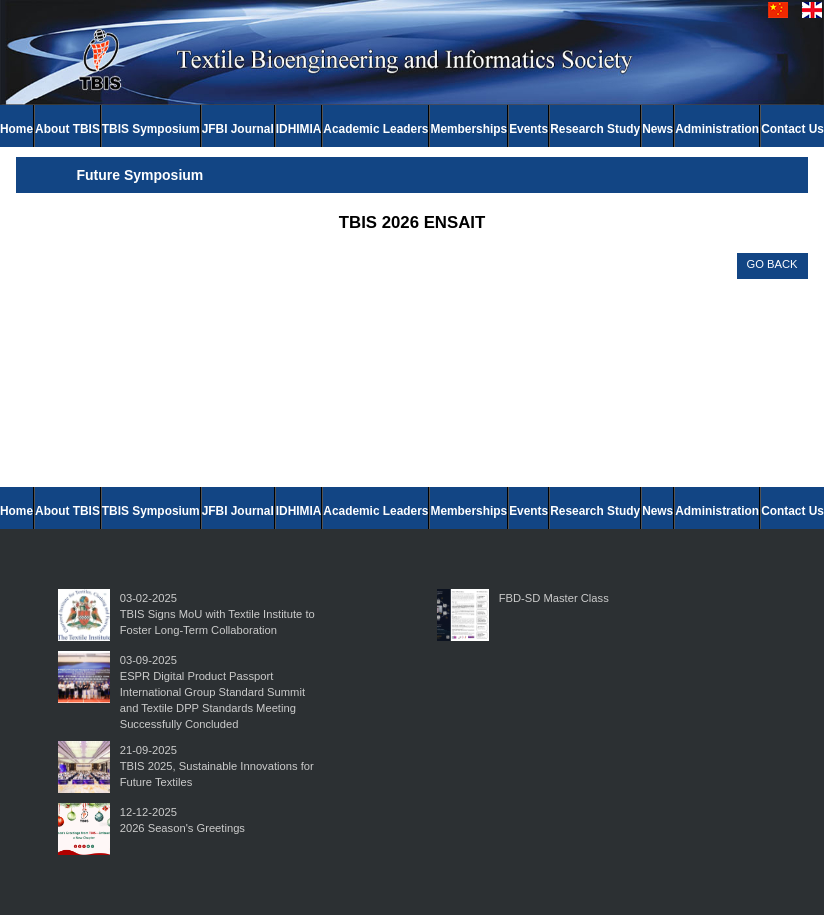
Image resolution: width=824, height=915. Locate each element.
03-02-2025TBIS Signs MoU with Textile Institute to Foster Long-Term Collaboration (217, 614)
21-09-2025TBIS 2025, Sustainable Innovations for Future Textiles (217, 766)
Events (528, 129)
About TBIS (67, 129)
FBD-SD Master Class (554, 598)
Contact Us (792, 129)
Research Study (595, 129)
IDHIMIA (299, 129)
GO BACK (772, 264)
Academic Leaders (375, 129)
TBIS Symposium (151, 129)
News (657, 129)
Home (16, 129)
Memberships (468, 129)
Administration (717, 129)
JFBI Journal (238, 129)
